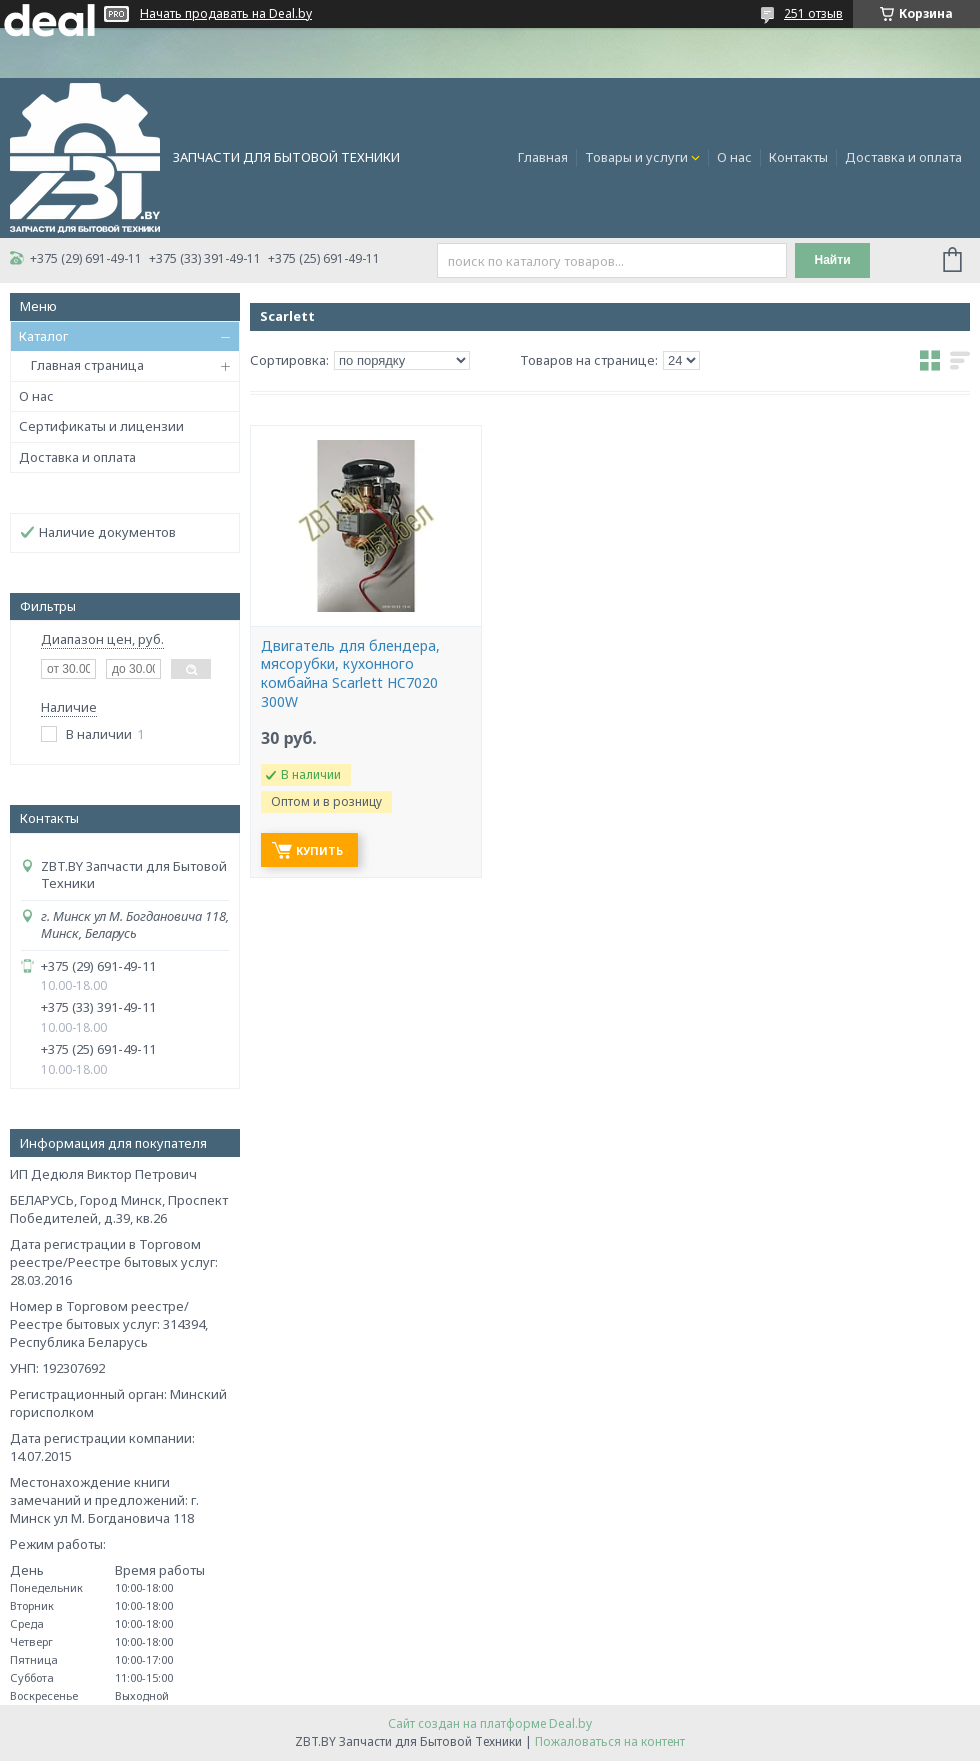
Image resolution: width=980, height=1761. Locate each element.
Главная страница (87, 365)
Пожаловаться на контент (610, 1741)
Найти (833, 260)
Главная (543, 157)
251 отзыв (813, 13)
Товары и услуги (636, 157)
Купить (319, 850)
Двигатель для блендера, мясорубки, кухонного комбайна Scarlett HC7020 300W (350, 674)
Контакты (798, 157)
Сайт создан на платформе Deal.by (490, 1723)
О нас (734, 157)
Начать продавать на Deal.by (226, 14)
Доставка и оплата (903, 157)
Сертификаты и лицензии (101, 426)
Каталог (43, 336)
